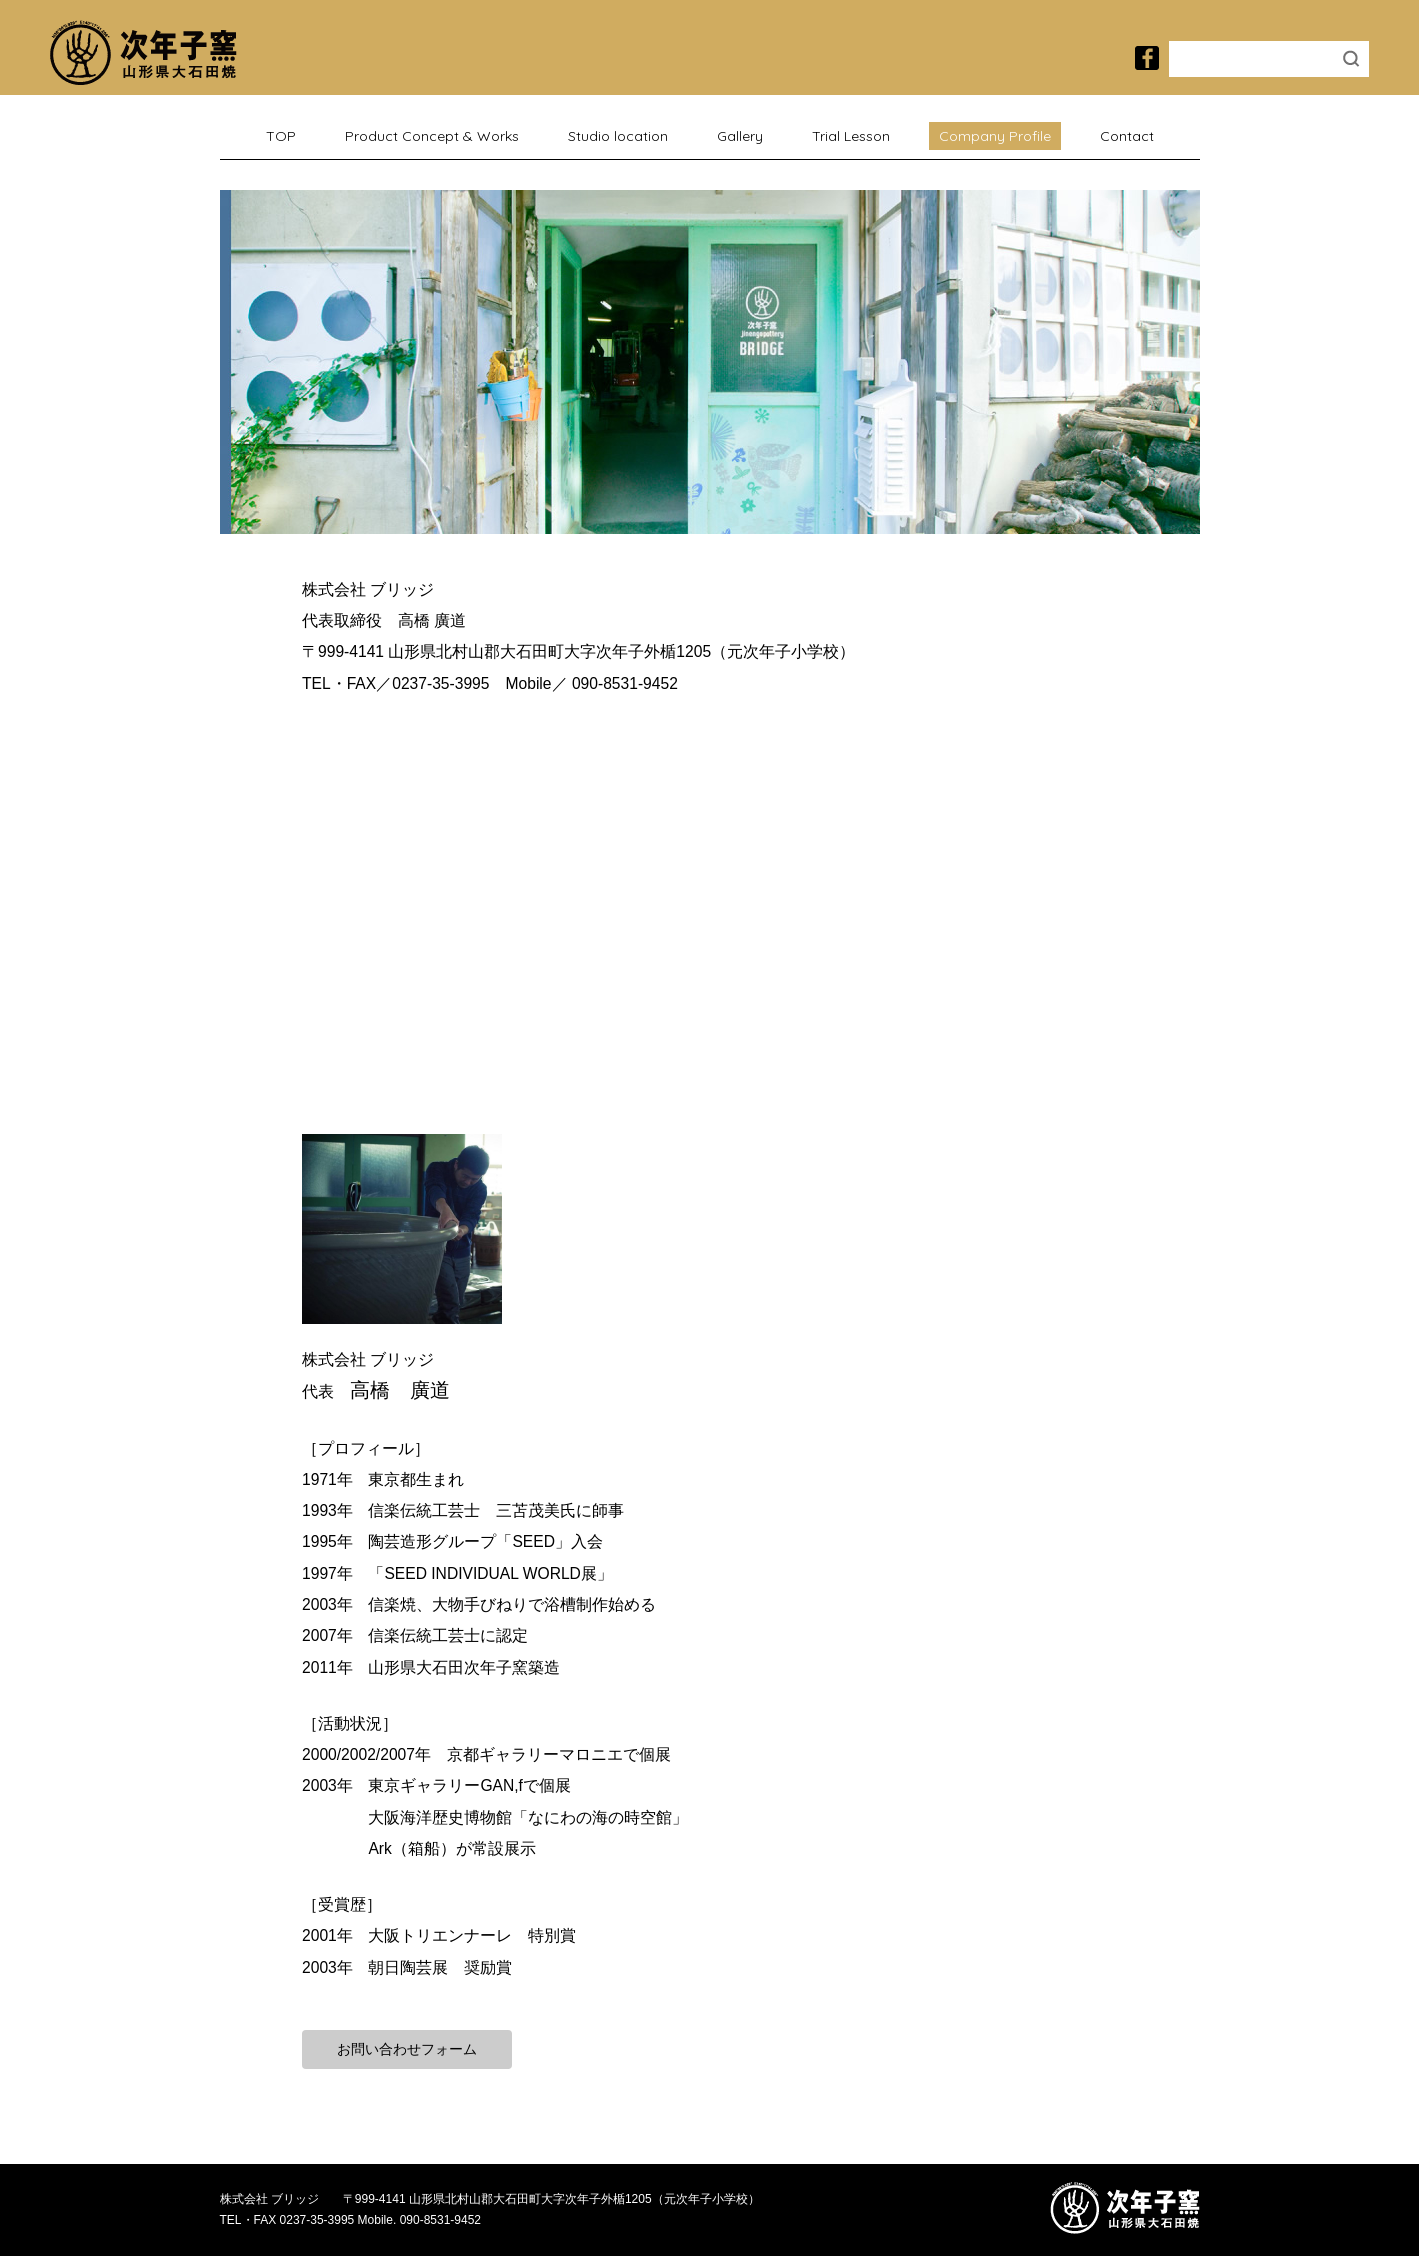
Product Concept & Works (432, 136)
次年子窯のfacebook (1147, 58)
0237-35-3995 (440, 683)
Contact (1127, 136)
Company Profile (995, 136)
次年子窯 (143, 52)
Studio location (618, 136)
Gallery (740, 136)
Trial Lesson (851, 136)
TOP (281, 136)
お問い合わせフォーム (417, 2048)
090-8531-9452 (625, 683)
